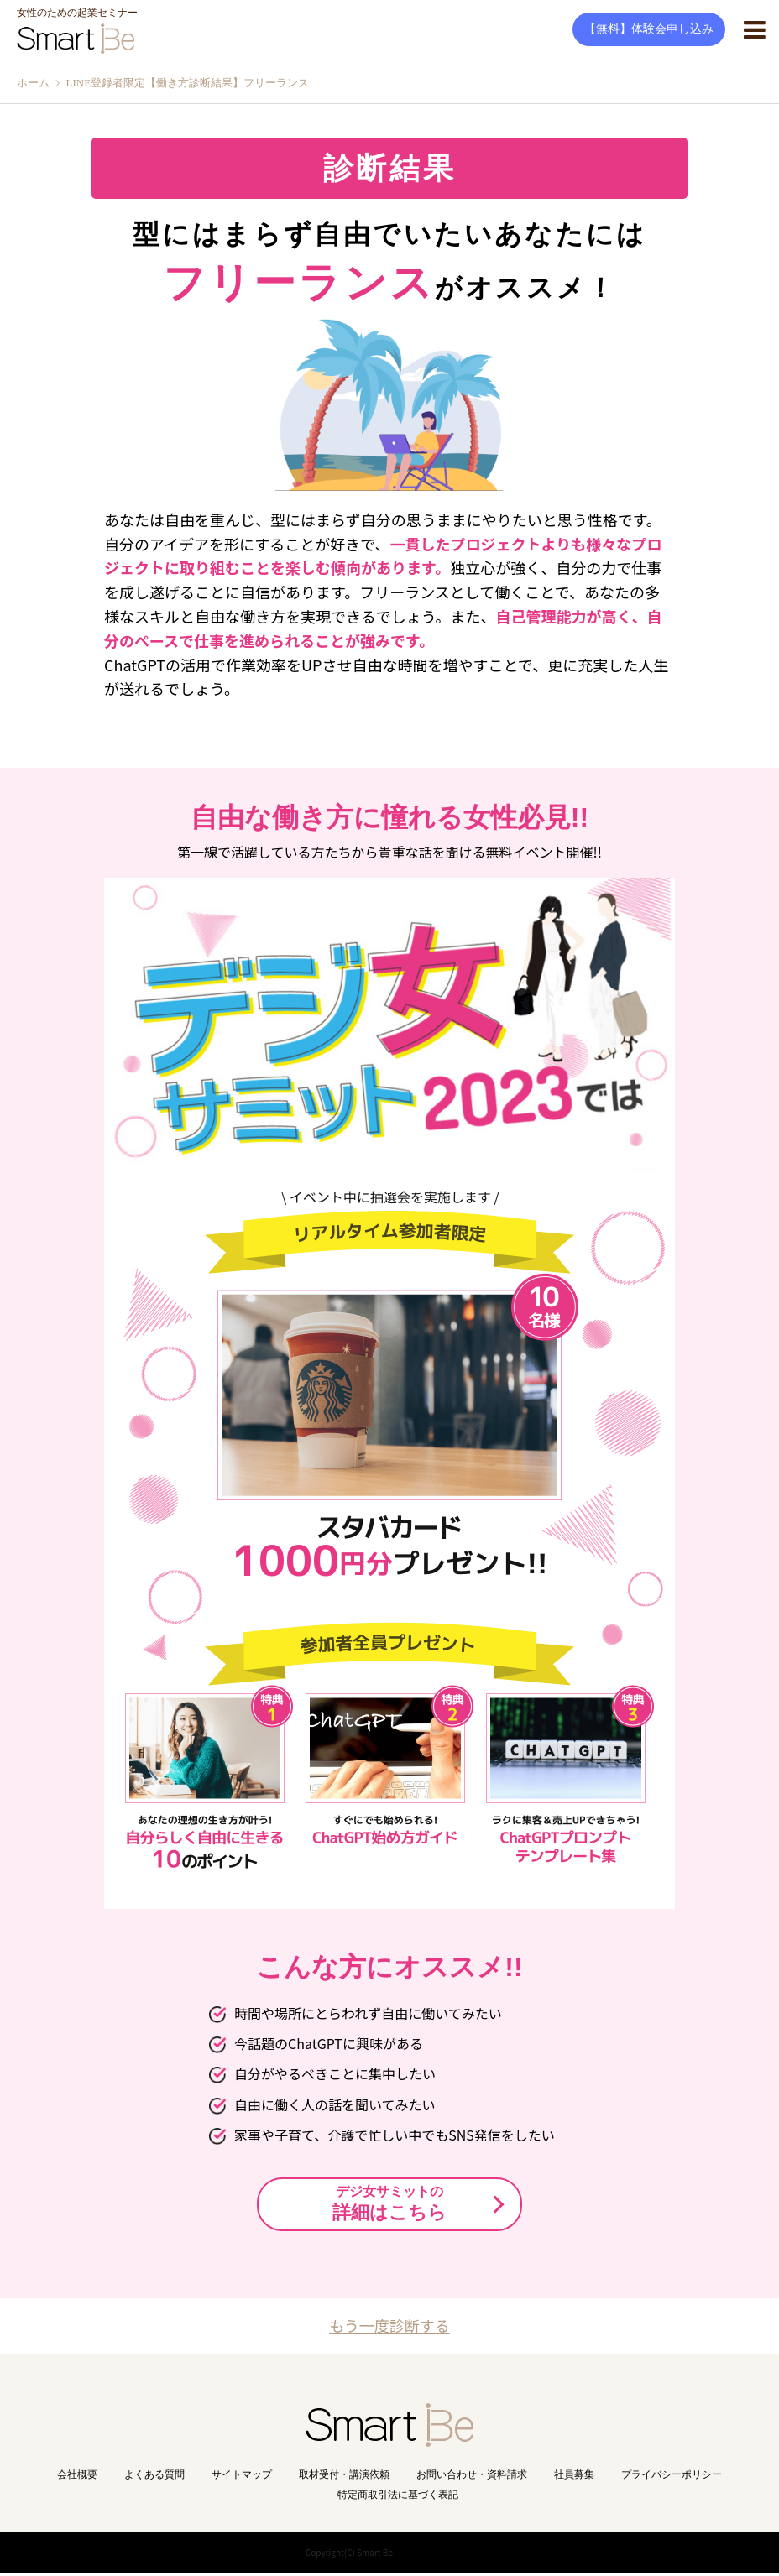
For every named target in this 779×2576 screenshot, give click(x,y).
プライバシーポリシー (671, 2477)
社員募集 (574, 2477)
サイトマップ (242, 2477)
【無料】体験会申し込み (649, 29)
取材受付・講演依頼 (344, 2477)
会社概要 (77, 2477)
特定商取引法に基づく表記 (397, 2497)
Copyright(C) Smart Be (349, 2554)
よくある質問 (154, 2477)
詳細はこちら (389, 2203)
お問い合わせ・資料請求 (471, 2477)
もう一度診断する (389, 2325)
